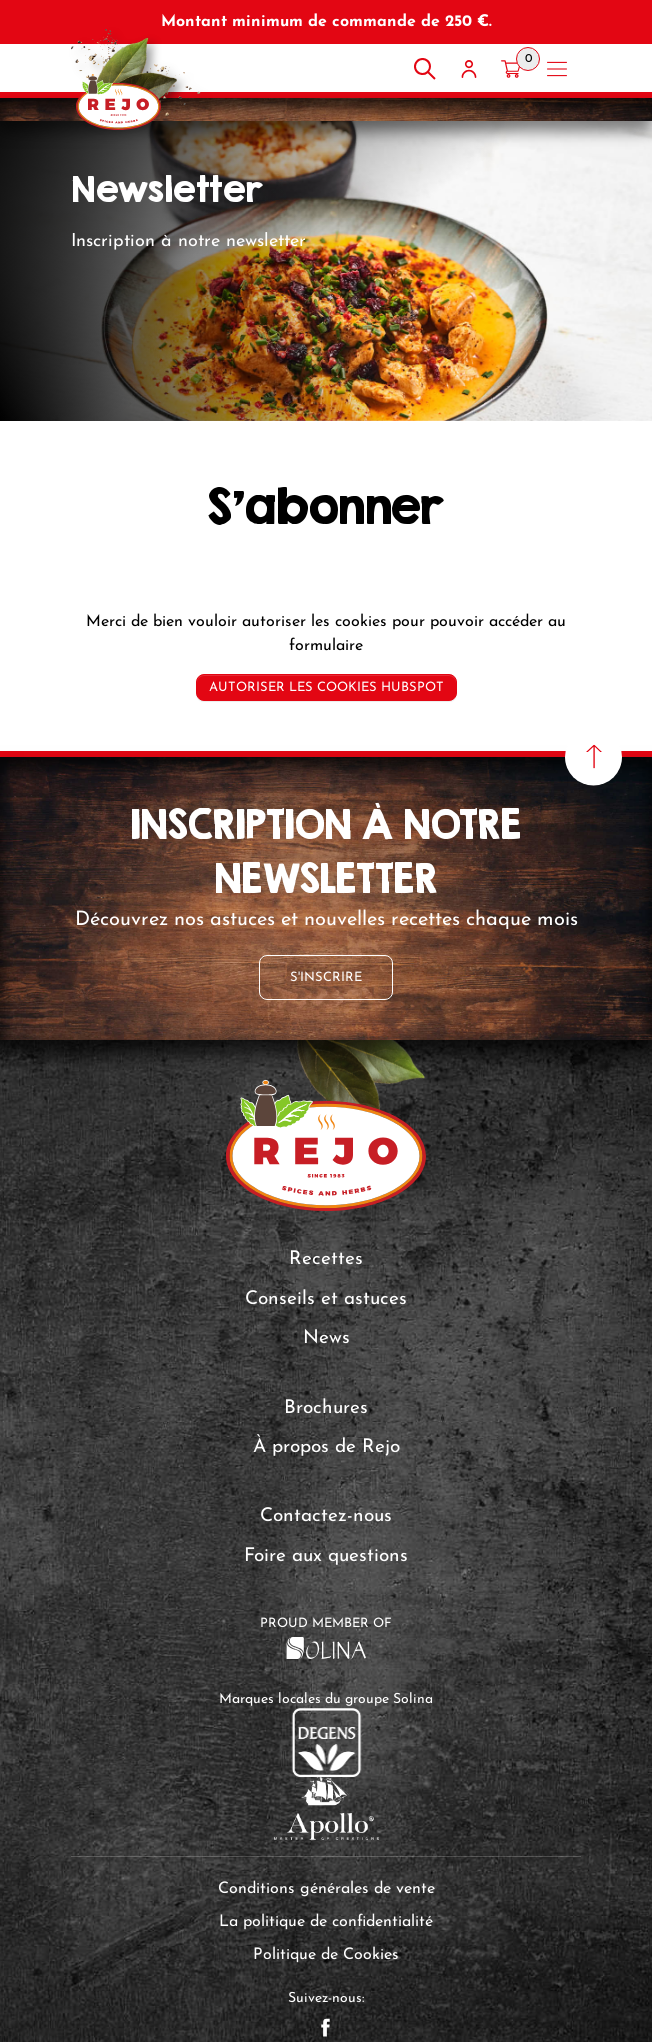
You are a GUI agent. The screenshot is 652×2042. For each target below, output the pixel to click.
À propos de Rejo (326, 1447)
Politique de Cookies (326, 1955)
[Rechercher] (425, 69)
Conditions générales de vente (326, 1889)
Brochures (326, 1408)
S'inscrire (326, 977)
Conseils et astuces (326, 1299)
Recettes (326, 1259)
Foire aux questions (326, 1556)
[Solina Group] (326, 1647)
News (326, 1338)
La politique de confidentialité (326, 1922)
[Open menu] (557, 69)
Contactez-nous (326, 1516)
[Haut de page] (593, 756)
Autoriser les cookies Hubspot (326, 687)
